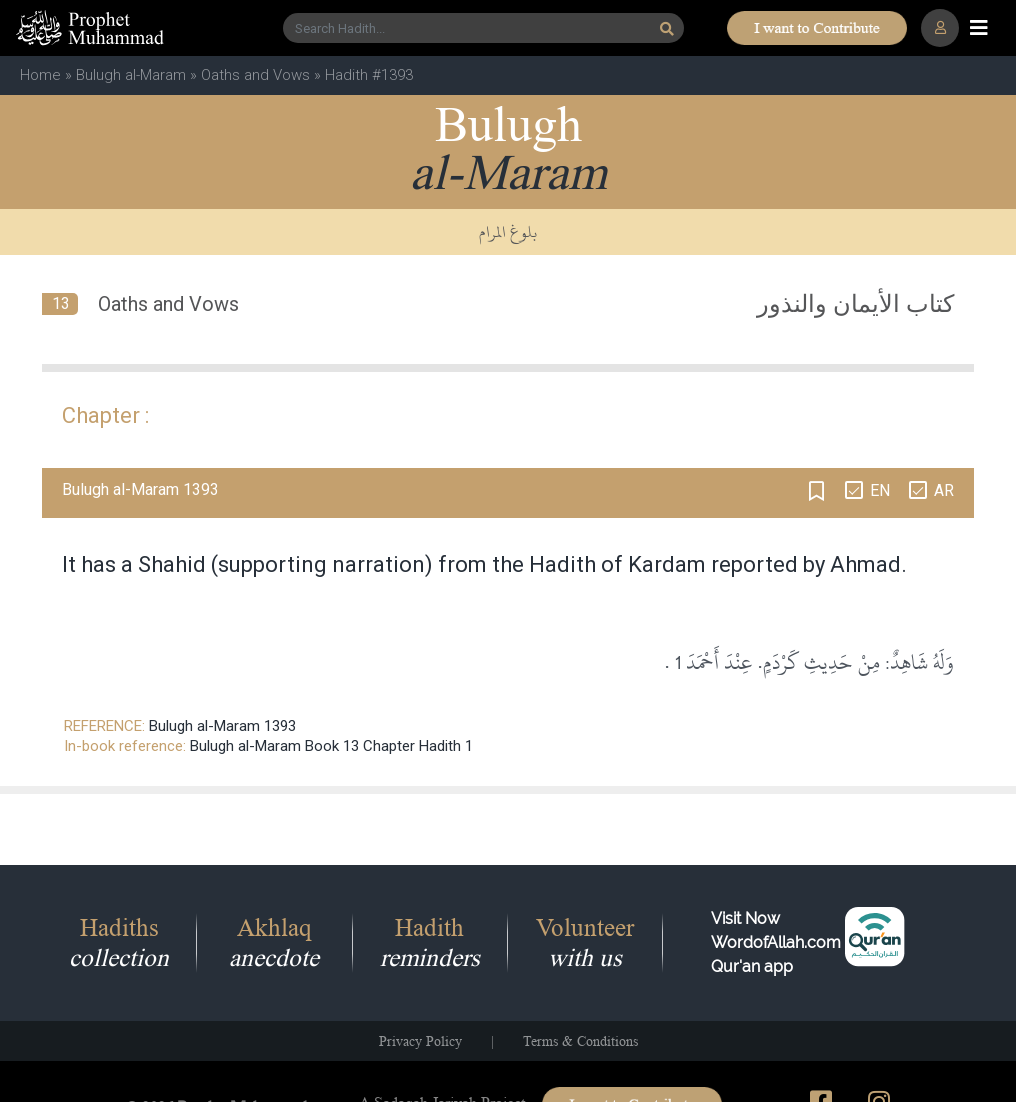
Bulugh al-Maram (131, 75)
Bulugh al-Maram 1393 (222, 726)
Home (40, 75)
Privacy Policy (420, 1041)
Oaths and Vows (255, 75)
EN (880, 490)
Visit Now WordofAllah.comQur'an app (776, 942)
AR (944, 490)
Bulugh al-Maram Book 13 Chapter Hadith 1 (331, 746)
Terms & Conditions (580, 1041)
